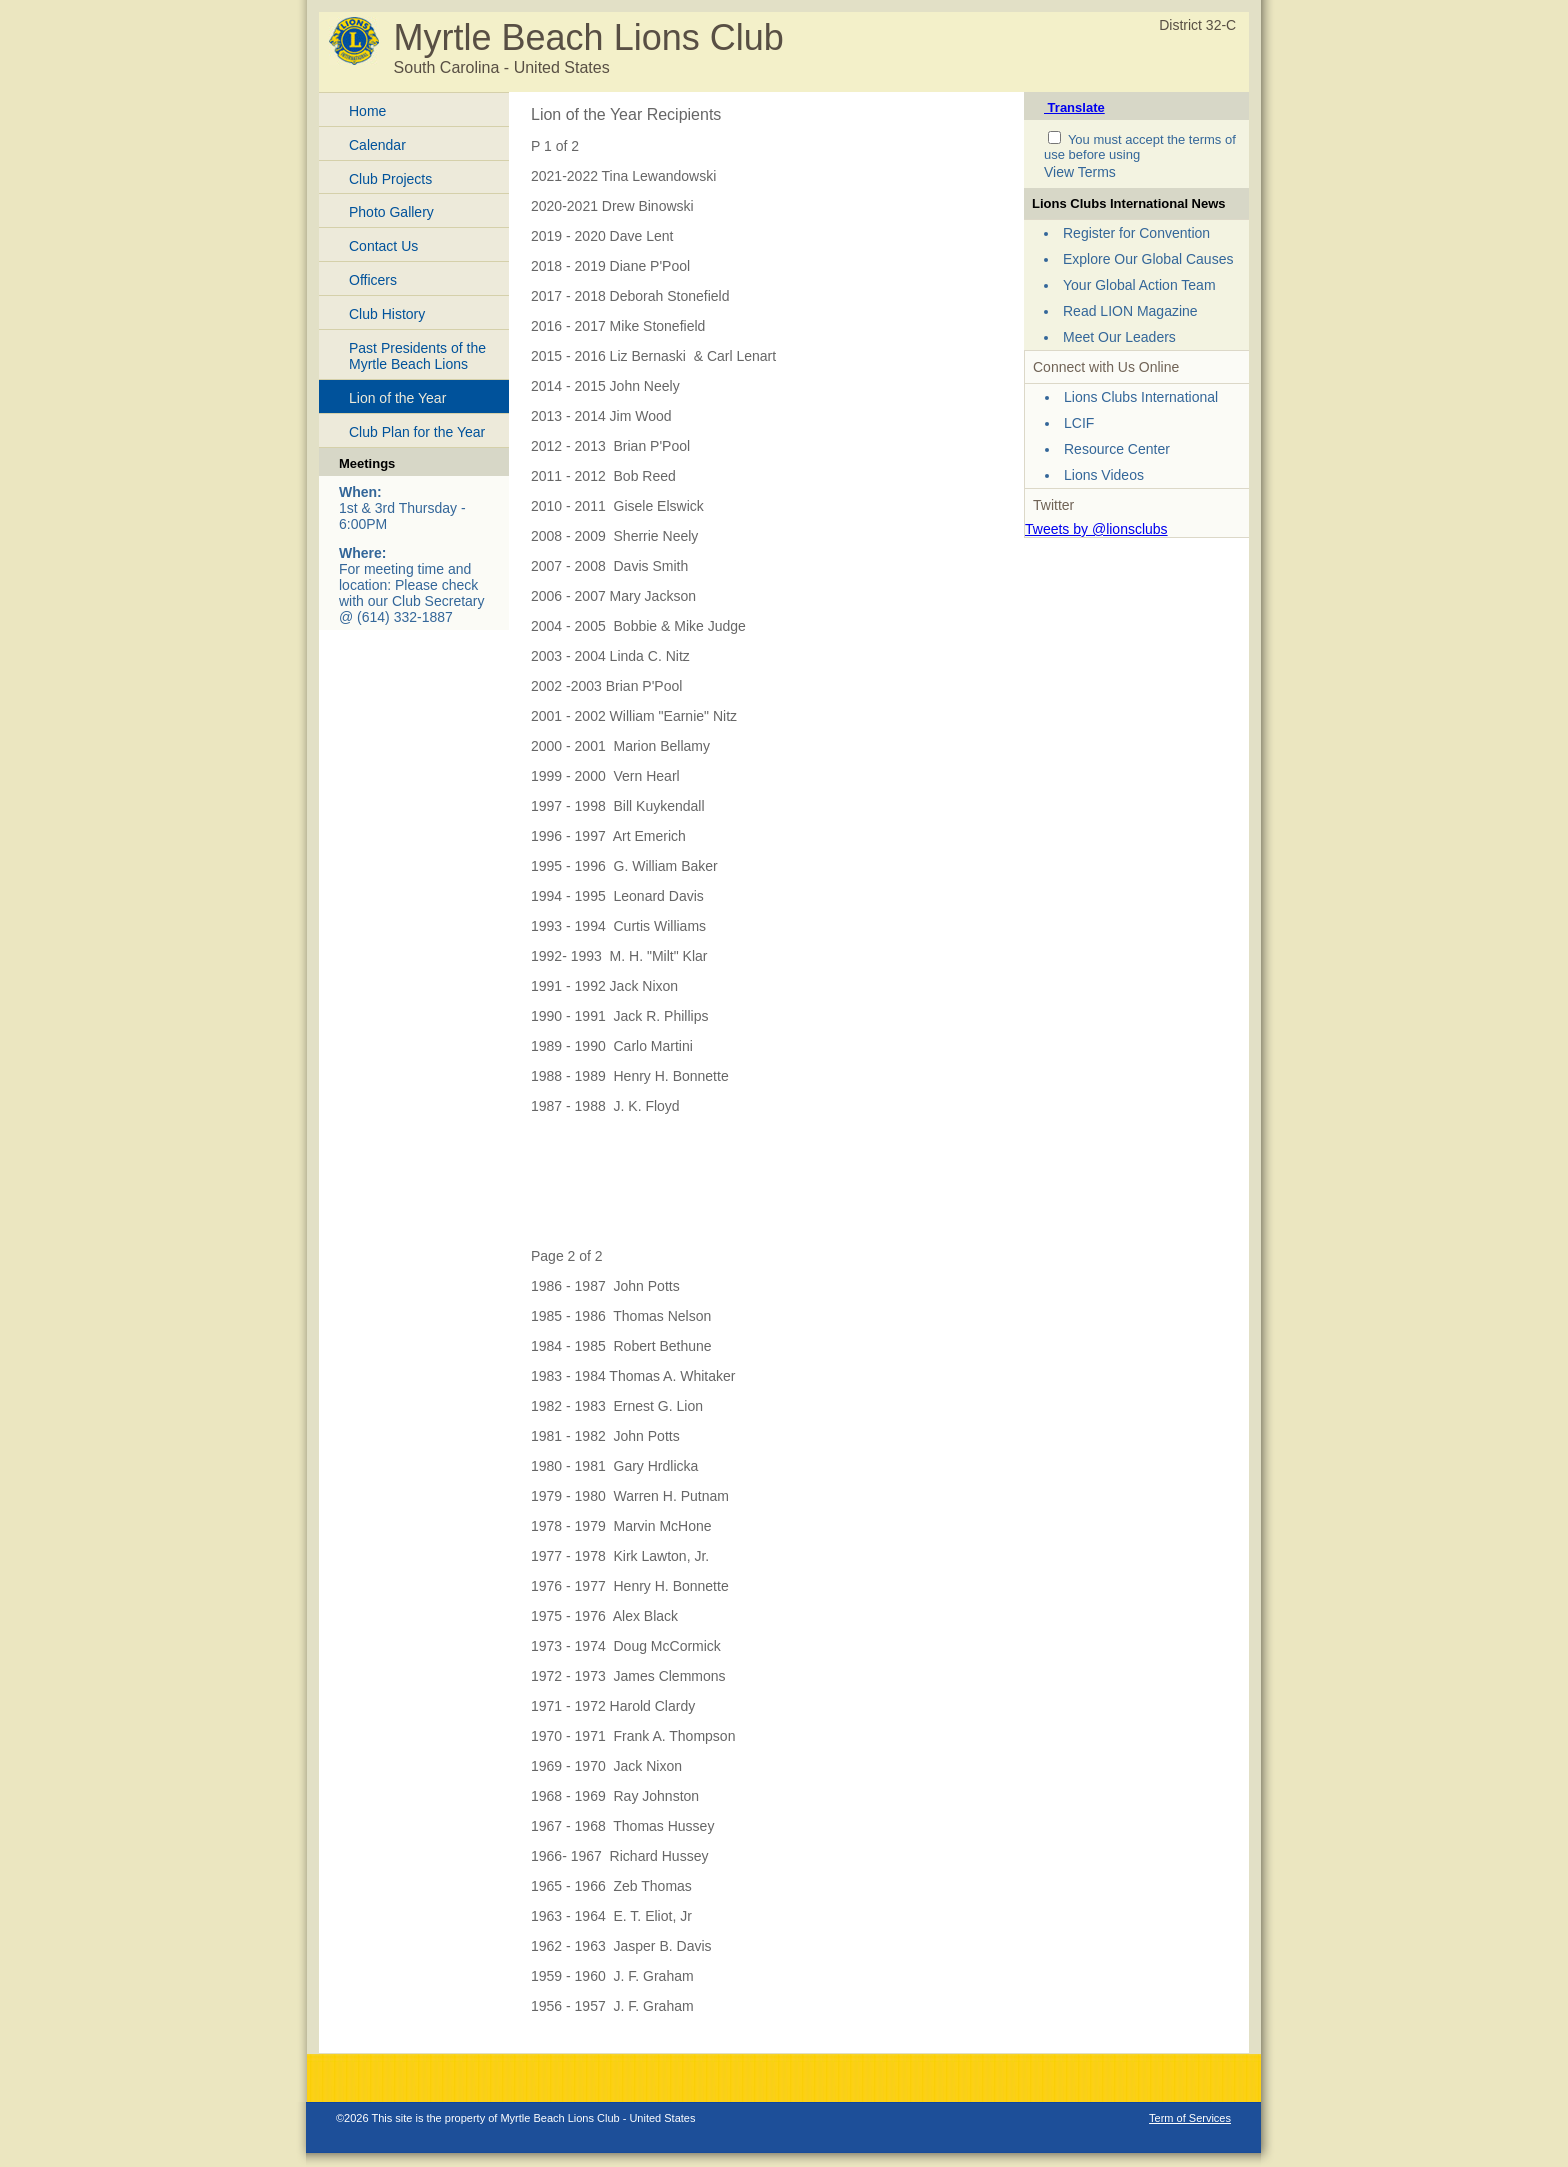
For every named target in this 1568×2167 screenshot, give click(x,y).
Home (367, 111)
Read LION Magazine (1130, 311)
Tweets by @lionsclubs (1096, 529)
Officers (373, 280)
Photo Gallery (391, 212)
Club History (387, 314)
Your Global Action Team (1139, 285)
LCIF (1079, 423)
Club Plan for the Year (417, 432)
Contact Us (383, 246)
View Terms (1080, 172)
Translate (1074, 107)
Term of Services (1190, 2118)
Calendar (377, 145)
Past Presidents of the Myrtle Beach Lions (417, 356)
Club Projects (390, 179)
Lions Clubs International (1141, 397)
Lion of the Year (397, 398)
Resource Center (1117, 449)
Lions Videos (1104, 475)
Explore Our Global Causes (1148, 259)
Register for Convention (1136, 233)
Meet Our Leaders (1119, 337)
